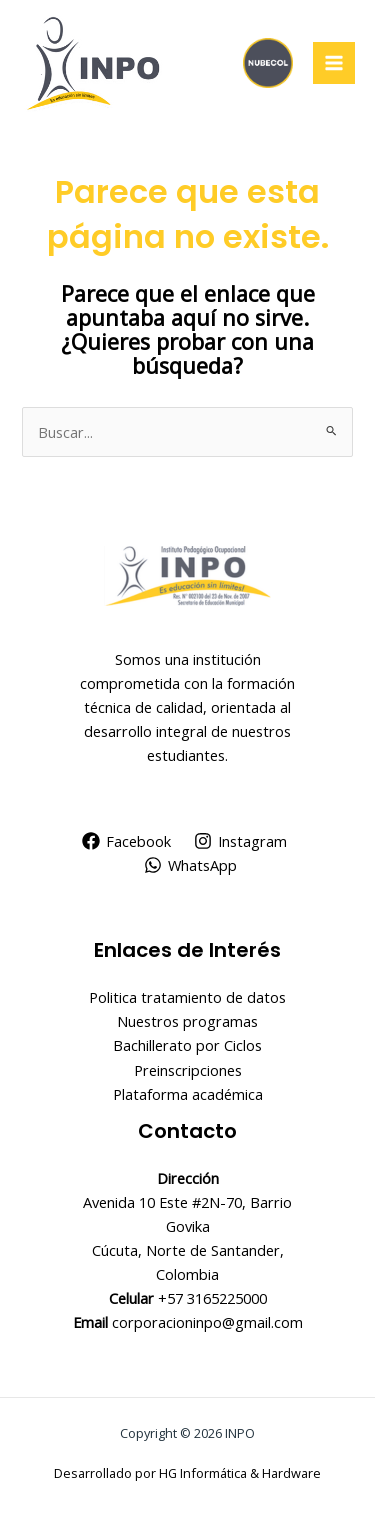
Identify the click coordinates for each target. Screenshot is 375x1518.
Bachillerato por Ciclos (187, 1045)
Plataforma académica (188, 1094)
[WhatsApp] (190, 865)
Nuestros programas (187, 1021)
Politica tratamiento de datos (187, 997)
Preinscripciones (188, 1070)
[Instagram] (241, 841)
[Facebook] (126, 841)
